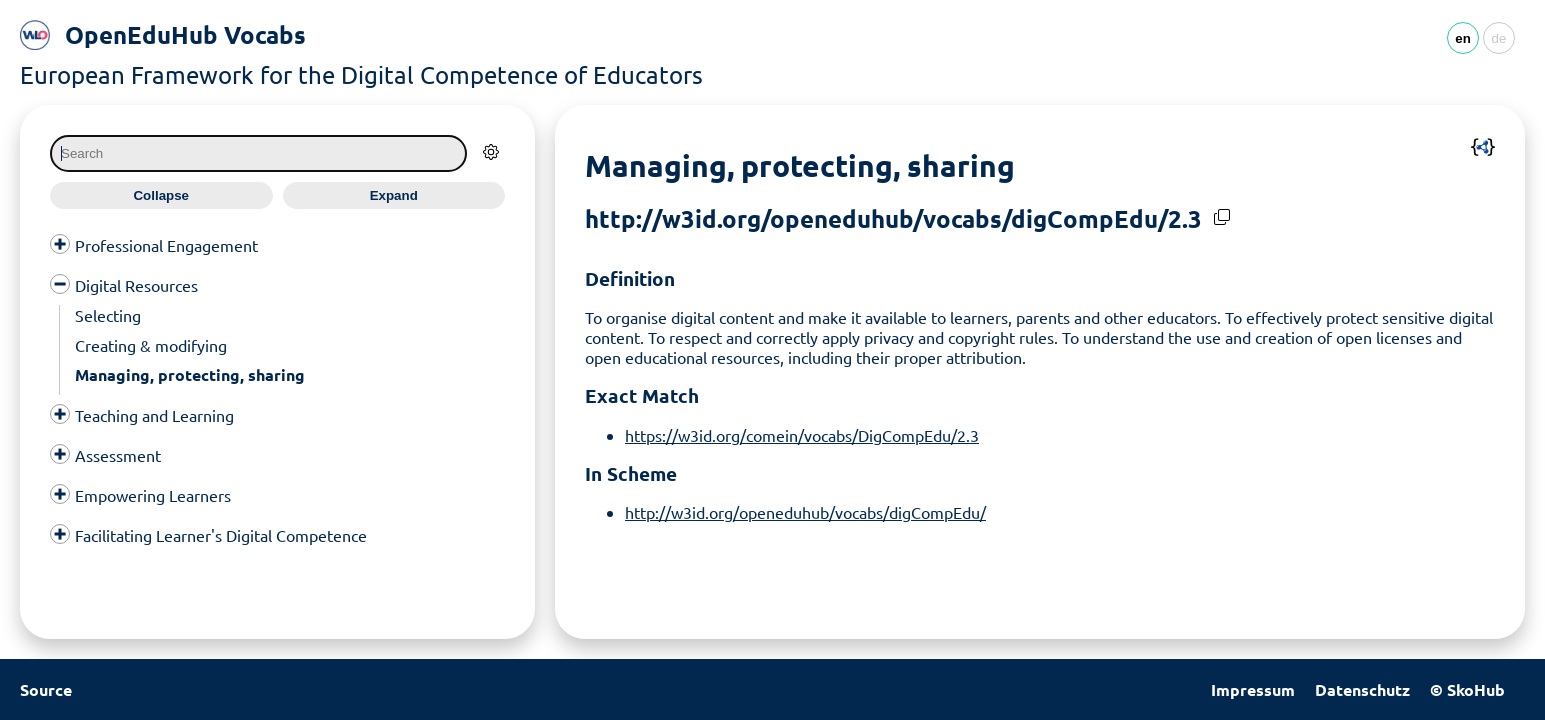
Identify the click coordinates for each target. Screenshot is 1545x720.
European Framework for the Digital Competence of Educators (361, 74)
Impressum (1253, 689)
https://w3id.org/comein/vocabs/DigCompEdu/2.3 (802, 435)
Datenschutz (1362, 689)
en (1463, 38)
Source (46, 689)
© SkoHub (1467, 689)
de (1499, 38)
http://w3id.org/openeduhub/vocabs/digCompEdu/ (805, 512)
